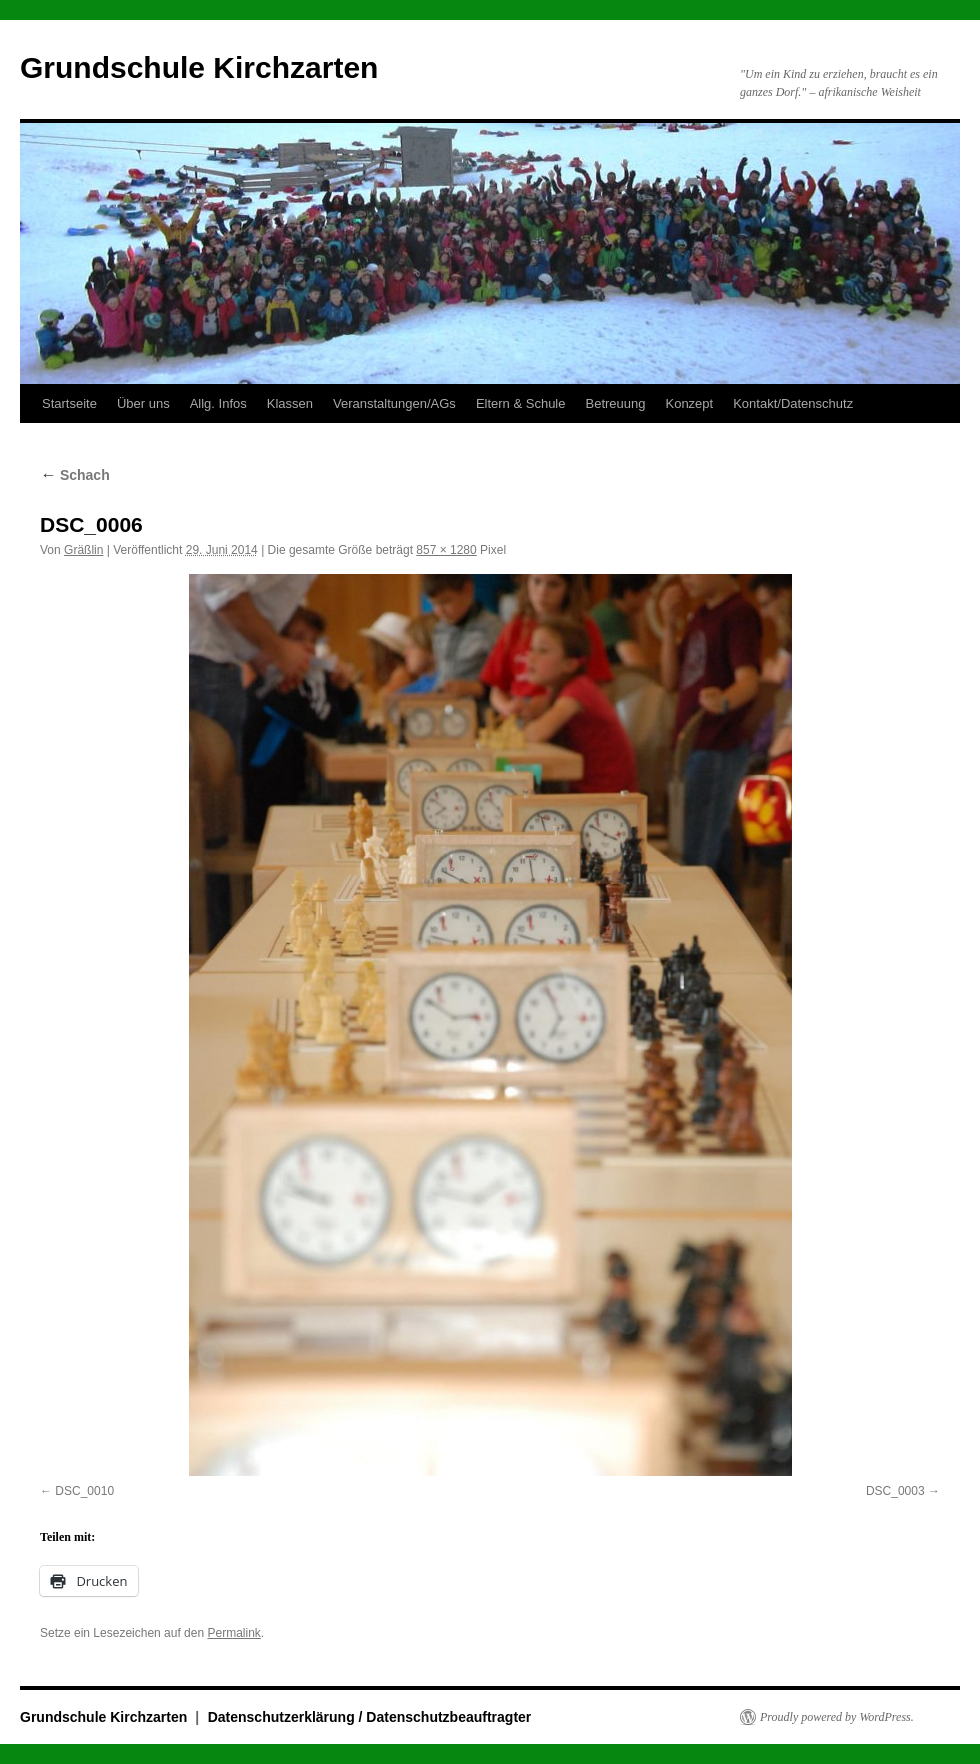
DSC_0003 (895, 1491)
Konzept (689, 403)
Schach (75, 475)
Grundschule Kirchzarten (199, 67)
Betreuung (615, 403)
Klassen (290, 403)
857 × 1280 (446, 550)
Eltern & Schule (521, 403)
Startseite (69, 403)
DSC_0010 (84, 1491)
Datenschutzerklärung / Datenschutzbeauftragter (370, 1717)
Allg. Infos (218, 403)
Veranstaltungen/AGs (394, 403)
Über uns (143, 403)
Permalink (233, 1633)
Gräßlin (83, 550)
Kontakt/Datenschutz (793, 403)
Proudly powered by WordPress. (837, 1717)
